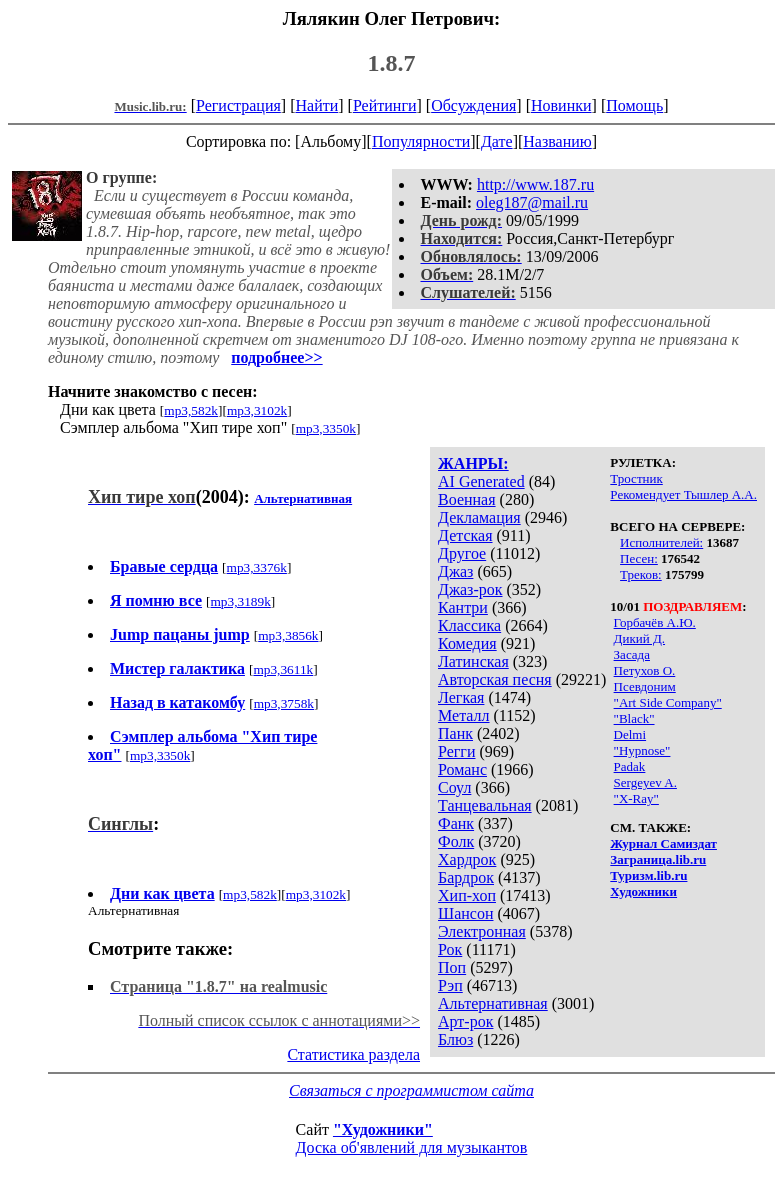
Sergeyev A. (645, 782)
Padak (630, 766)
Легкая (461, 697)
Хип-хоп (467, 895)
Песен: (639, 558)
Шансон (465, 913)
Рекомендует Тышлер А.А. (683, 494)
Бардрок (466, 877)
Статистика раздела (353, 1054)
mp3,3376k (257, 567)
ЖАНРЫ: (473, 463)
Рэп (450, 985)
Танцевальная (485, 805)
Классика (469, 625)
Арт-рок (465, 1021)
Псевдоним (645, 686)
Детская (465, 535)
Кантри (463, 607)
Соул (454, 787)
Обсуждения (473, 105)
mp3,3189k (241, 601)
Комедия (467, 643)
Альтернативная (493, 1003)
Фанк (456, 823)
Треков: (641, 574)
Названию (557, 141)
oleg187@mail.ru (532, 202)
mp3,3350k (326, 428)
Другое (462, 553)
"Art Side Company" (668, 702)
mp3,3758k (284, 703)
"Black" (634, 718)
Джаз (455, 571)
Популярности (421, 141)
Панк (455, 733)
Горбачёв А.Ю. (655, 622)
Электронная (482, 931)
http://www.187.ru (535, 184)
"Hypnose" (642, 750)
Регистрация (238, 105)
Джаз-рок (470, 589)
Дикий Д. (639, 638)
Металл (464, 715)
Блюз (455, 1039)
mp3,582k (191, 410)
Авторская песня (495, 679)
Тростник (636, 478)
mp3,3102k (257, 410)
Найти (316, 105)
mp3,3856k (288, 635)
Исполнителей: (661, 542)
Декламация (479, 517)
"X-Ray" (636, 798)
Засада (632, 654)
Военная (467, 499)
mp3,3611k (283, 669)
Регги (456, 751)
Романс (462, 769)
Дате (497, 141)
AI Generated (481, 481)
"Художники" (383, 1129)
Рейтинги (385, 105)
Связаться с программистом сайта (411, 1090)
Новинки (561, 105)
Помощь (634, 105)
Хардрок (467, 859)
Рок (450, 949)
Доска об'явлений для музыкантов (412, 1147)
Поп (452, 967)
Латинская (473, 661)
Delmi (630, 734)
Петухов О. (645, 670)
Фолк (456, 841)
